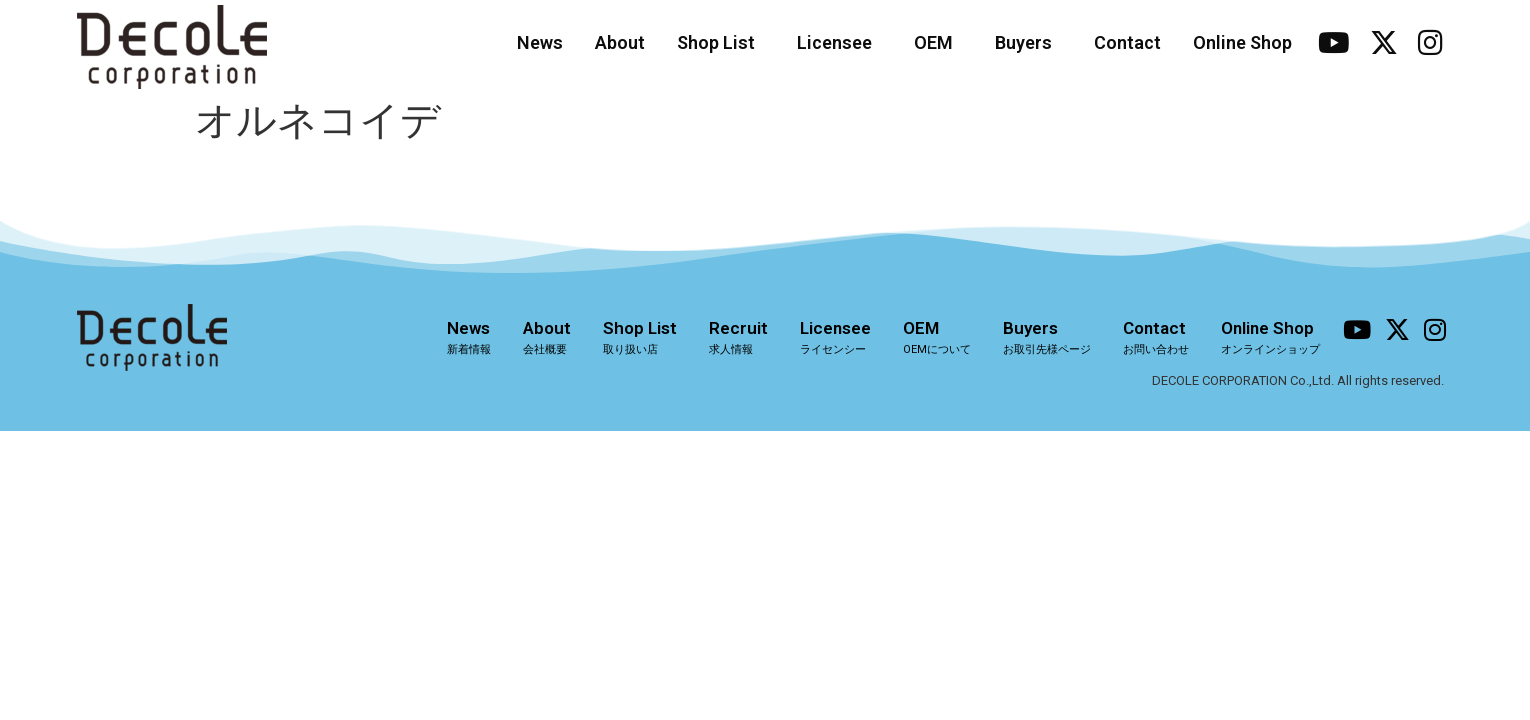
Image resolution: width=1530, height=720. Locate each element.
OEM (938, 42)
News (540, 42)
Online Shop (1242, 42)
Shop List (721, 42)
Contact (1127, 42)
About (620, 42)
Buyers (1028, 42)
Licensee (839, 42)
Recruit (738, 337)
